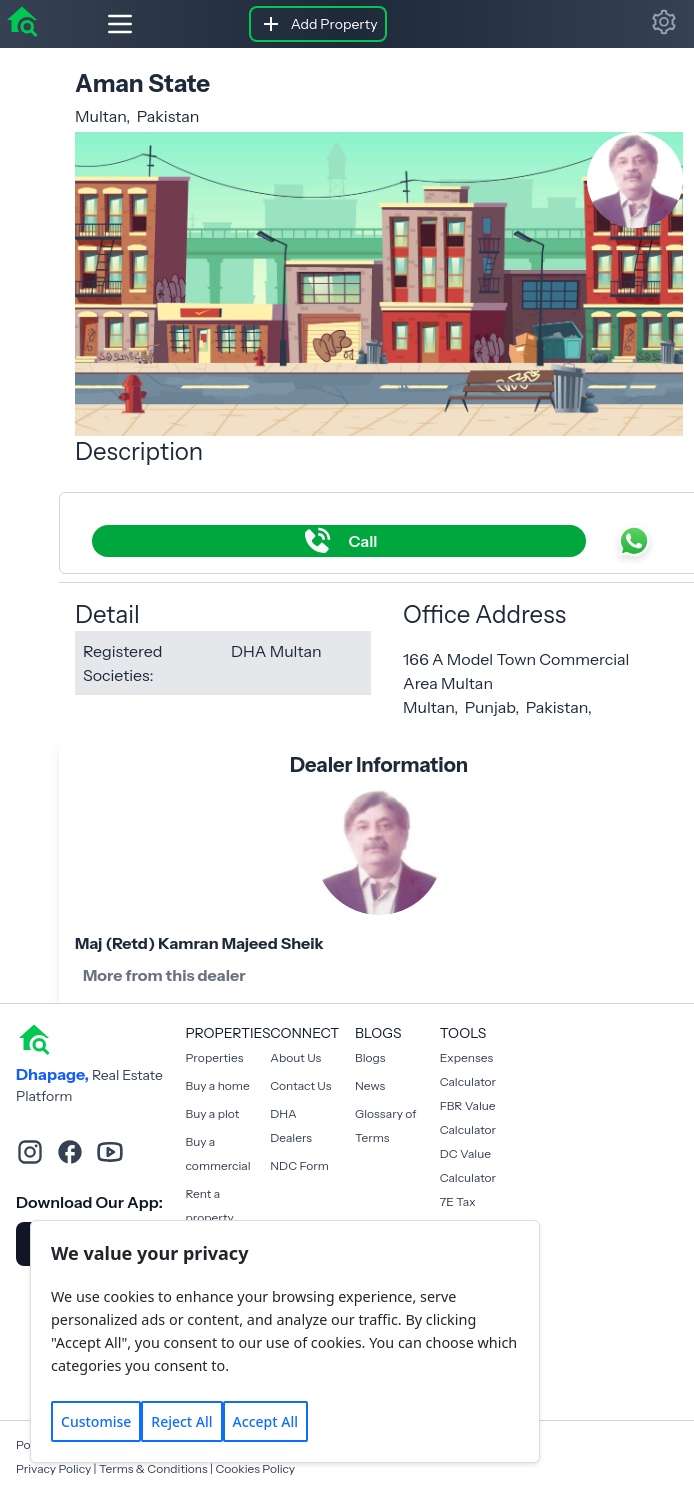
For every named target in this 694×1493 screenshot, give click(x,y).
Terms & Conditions (153, 1468)
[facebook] (70, 1152)
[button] (664, 22)
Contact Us (300, 1085)
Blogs (370, 1057)
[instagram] (30, 1152)
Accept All (265, 1421)
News (370, 1085)
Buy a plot (213, 1113)
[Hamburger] (104, 24)
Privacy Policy (53, 1468)
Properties (215, 1057)
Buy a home (218, 1085)
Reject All (181, 1421)
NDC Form (299, 1165)
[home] (22, 20)
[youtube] (110, 1152)
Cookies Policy (255, 1468)
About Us (295, 1057)
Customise (96, 1421)
